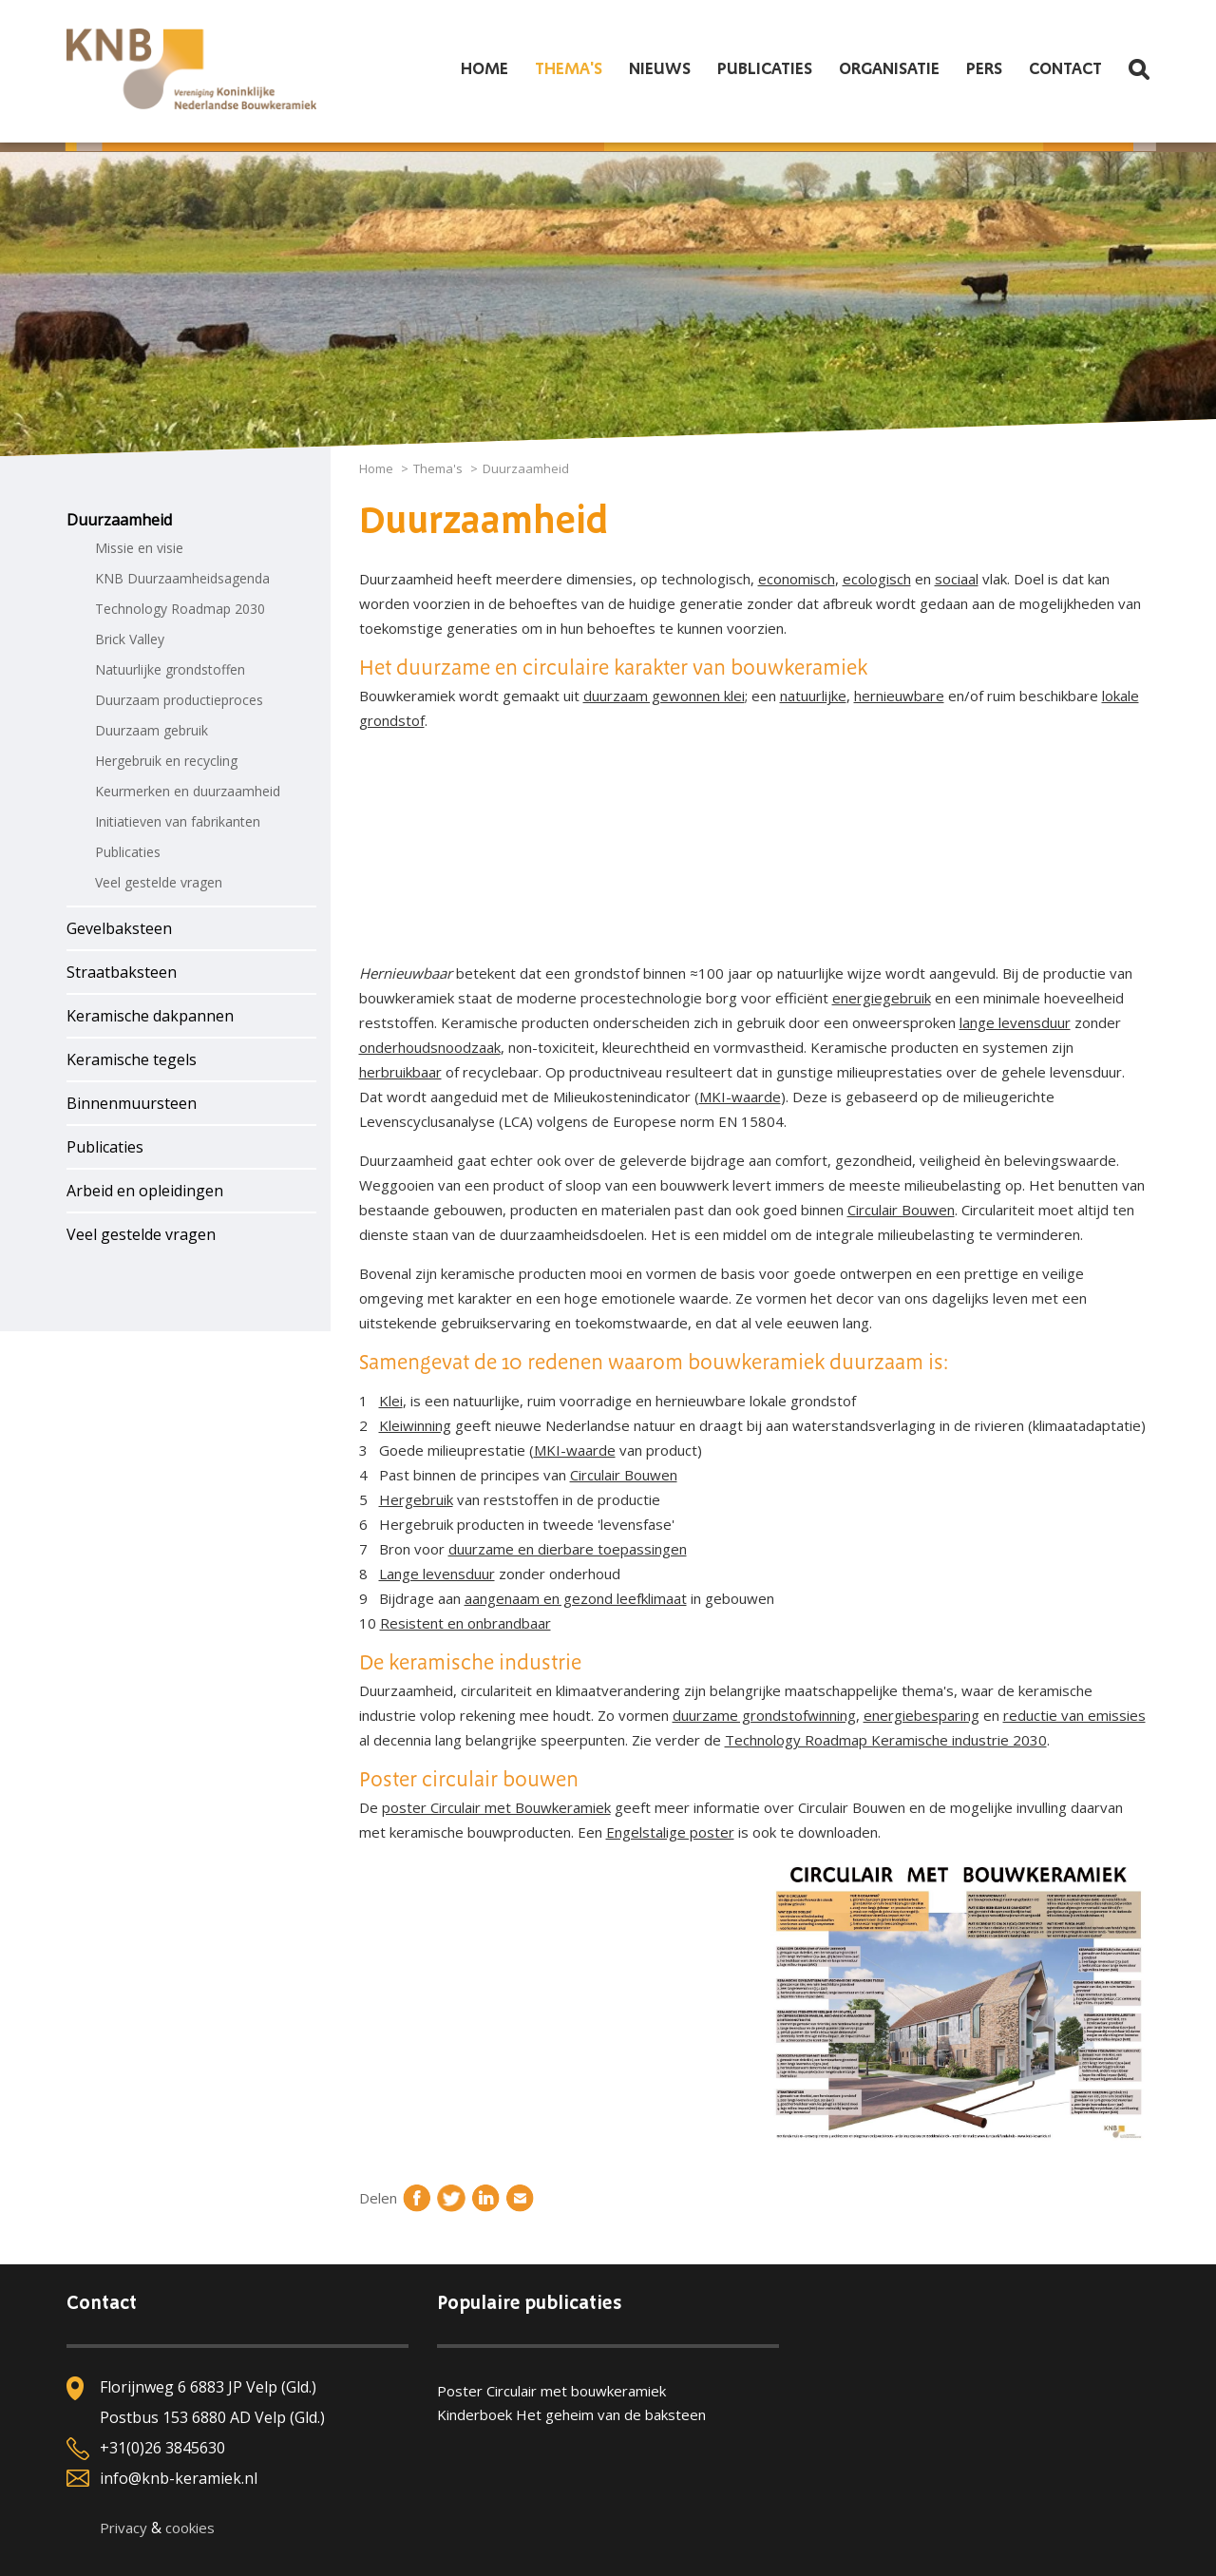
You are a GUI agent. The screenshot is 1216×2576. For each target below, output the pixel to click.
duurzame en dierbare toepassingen (567, 1548)
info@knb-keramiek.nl (178, 2478)
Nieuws (660, 69)
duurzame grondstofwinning (764, 1715)
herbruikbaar (400, 1071)
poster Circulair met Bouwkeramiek (496, 1807)
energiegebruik (881, 997)
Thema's (568, 69)
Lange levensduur (437, 1573)
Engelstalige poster (670, 1831)
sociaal (956, 578)
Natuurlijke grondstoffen (170, 669)
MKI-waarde (740, 1096)
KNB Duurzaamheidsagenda (182, 578)
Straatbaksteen (121, 972)
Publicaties (764, 69)
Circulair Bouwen (901, 1209)
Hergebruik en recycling (166, 761)
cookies (190, 2527)
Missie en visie (139, 548)
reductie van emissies (1074, 1715)
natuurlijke (813, 695)
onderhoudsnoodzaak (430, 1047)
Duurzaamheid (119, 519)
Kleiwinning (415, 1425)
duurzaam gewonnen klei (664, 695)
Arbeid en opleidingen (144, 1190)
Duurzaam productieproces (179, 700)
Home (484, 69)
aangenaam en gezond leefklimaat (576, 1598)
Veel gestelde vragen (158, 882)
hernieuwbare (899, 695)
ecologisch (877, 578)
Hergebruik (416, 1499)
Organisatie (889, 69)
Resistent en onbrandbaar (465, 1622)
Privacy (123, 2527)
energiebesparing (921, 1715)
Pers (984, 69)
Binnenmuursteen (131, 1103)
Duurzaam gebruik (151, 730)
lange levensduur (1015, 1022)
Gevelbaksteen (119, 928)
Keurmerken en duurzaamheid (187, 791)
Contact (1065, 69)
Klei (391, 1400)
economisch (796, 578)
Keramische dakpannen (150, 1015)
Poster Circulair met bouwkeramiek (551, 2390)
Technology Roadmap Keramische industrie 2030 (886, 1739)
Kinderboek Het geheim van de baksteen (571, 2414)
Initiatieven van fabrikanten (177, 821)
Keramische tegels (131, 1059)
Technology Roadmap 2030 (180, 609)
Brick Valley (129, 639)
